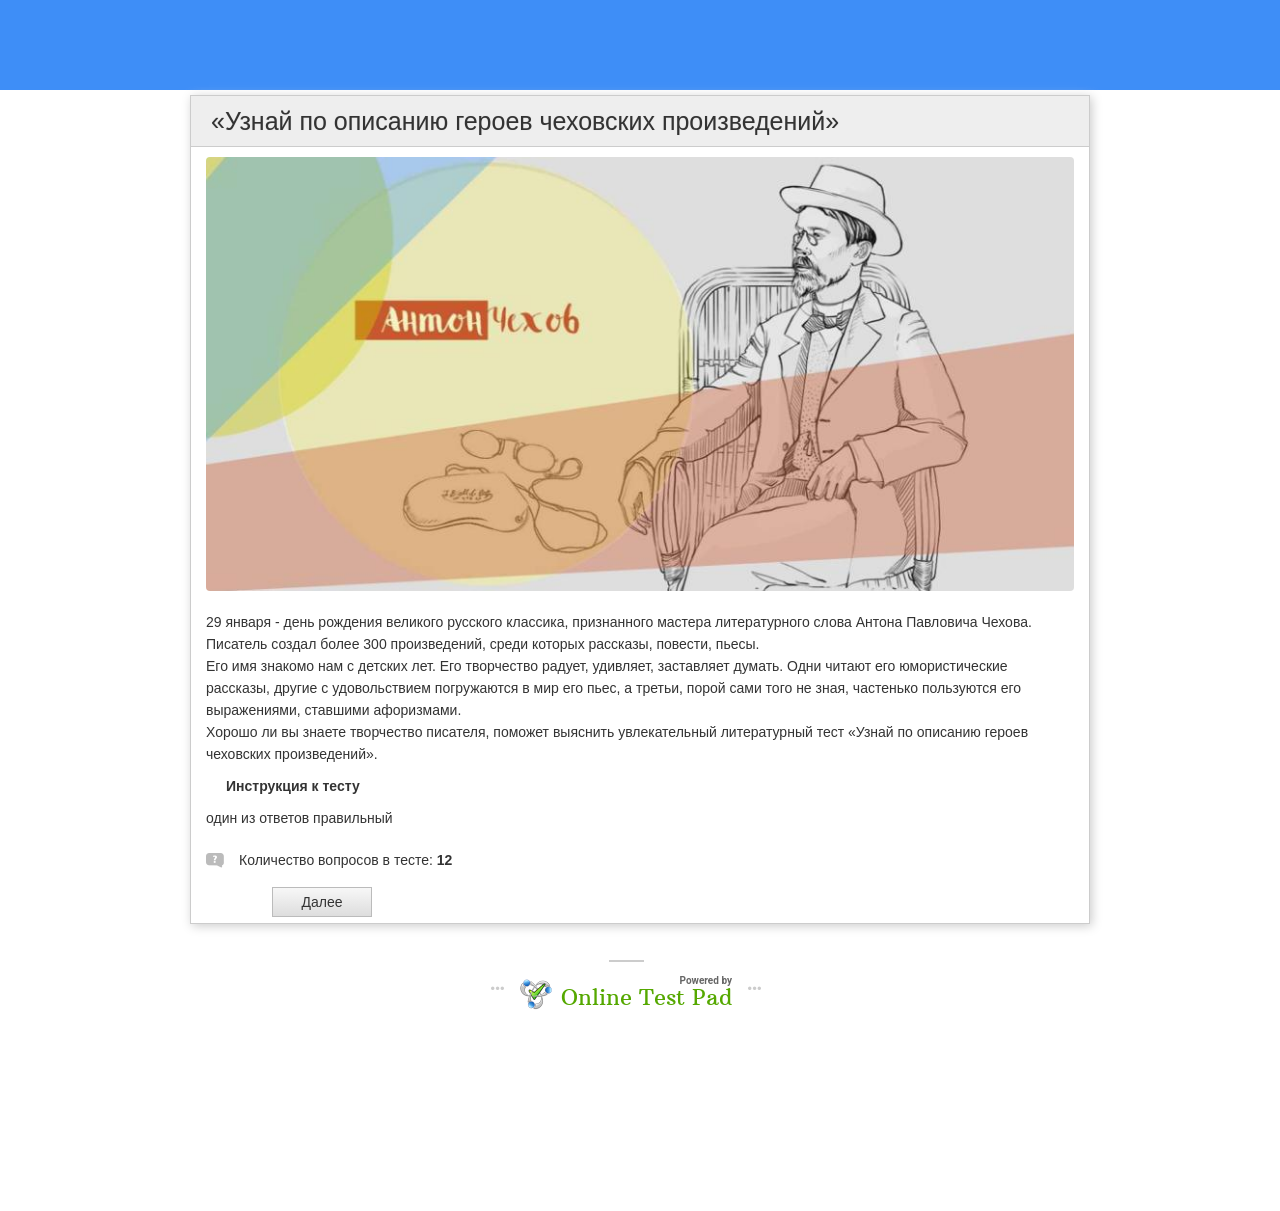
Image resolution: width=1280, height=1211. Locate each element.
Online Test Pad (646, 997)
